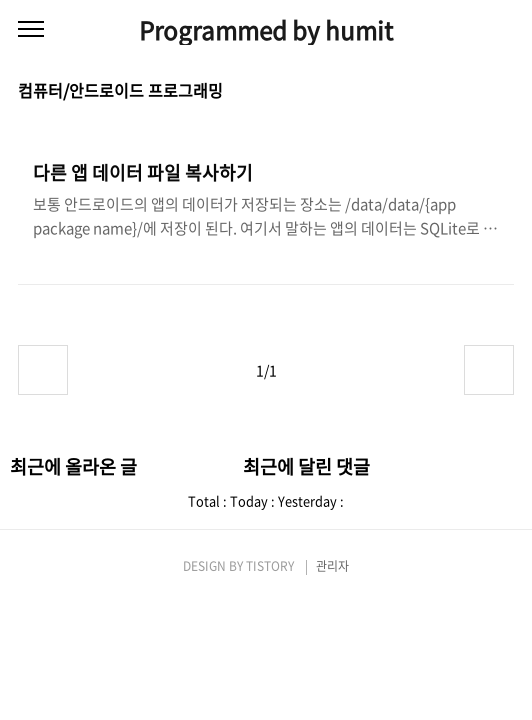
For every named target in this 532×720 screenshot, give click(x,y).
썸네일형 (474, 92)
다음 (489, 370)
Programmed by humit (266, 30)
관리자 (332, 566)
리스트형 (502, 92)
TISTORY (270, 566)
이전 (43, 370)
